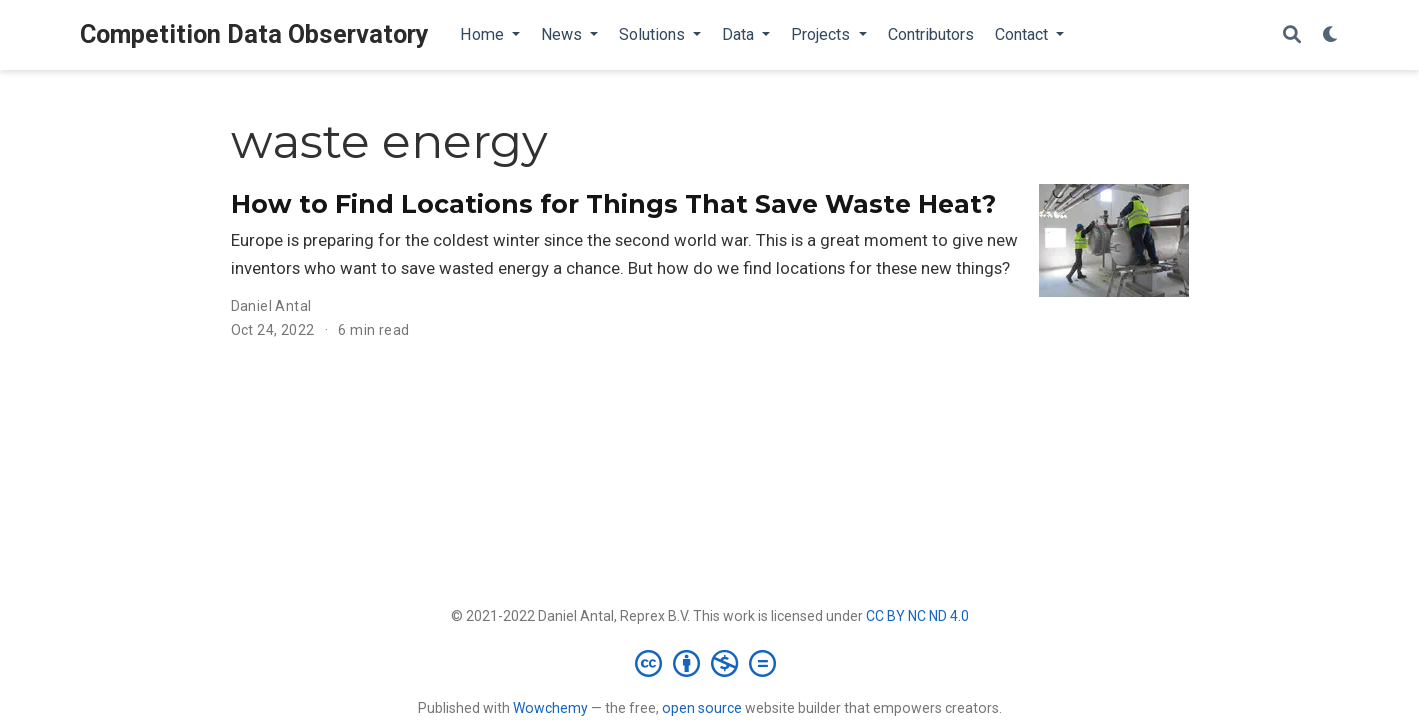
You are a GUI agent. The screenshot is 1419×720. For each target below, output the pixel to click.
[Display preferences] (1331, 35)
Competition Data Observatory (254, 34)
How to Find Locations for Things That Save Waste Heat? (613, 204)
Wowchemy (550, 708)
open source (702, 708)
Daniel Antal (271, 306)
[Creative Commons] (709, 663)
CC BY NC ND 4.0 (917, 616)
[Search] (1292, 35)
